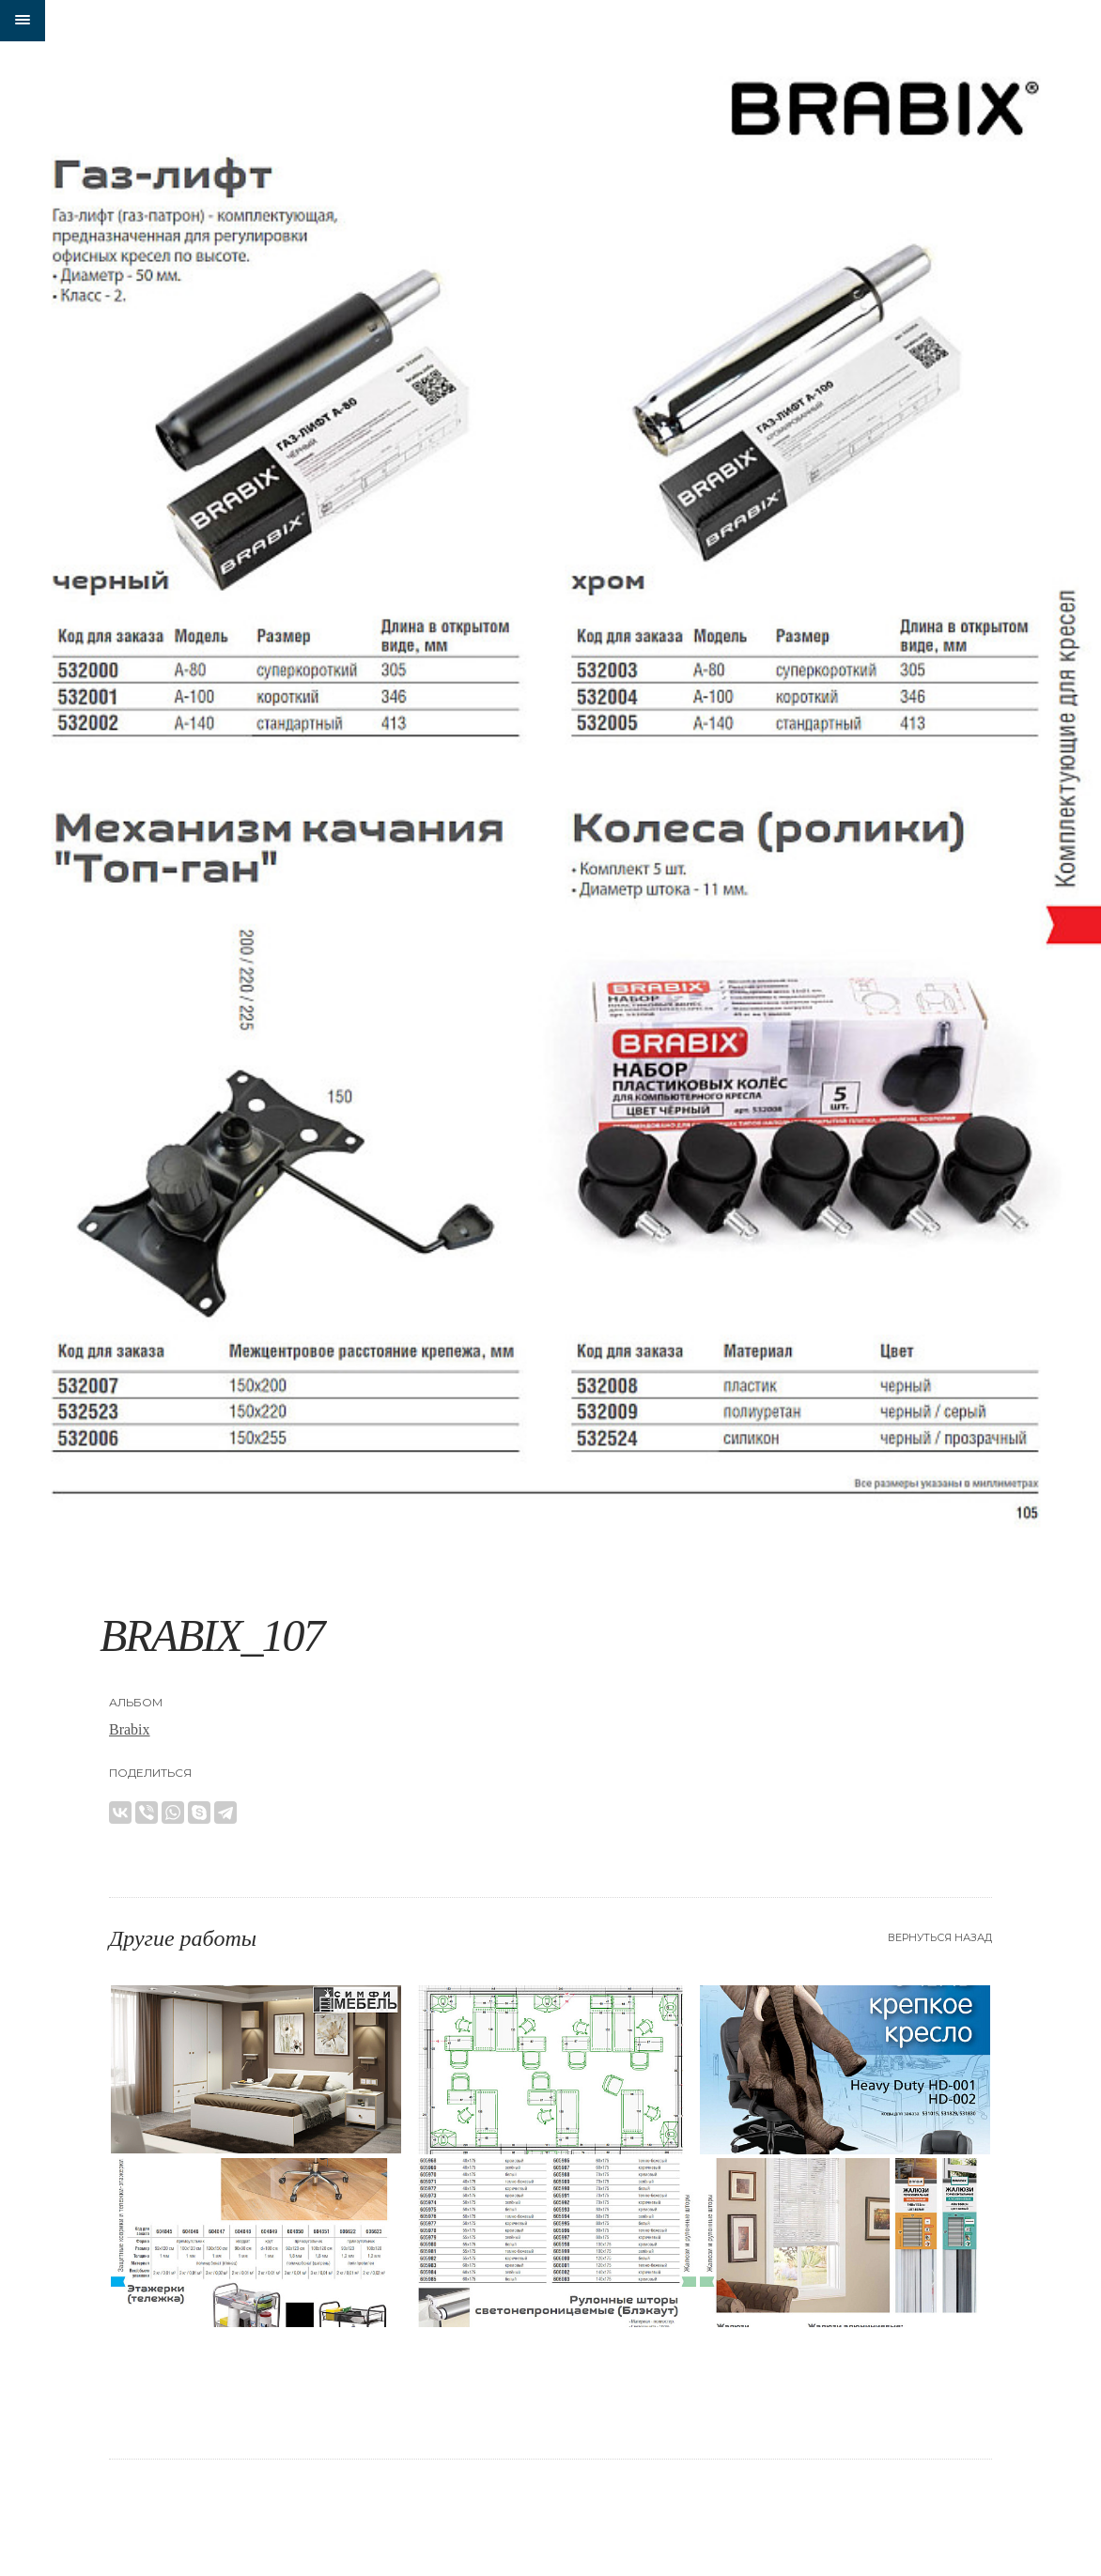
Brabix (129, 1729)
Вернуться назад (940, 1937)
